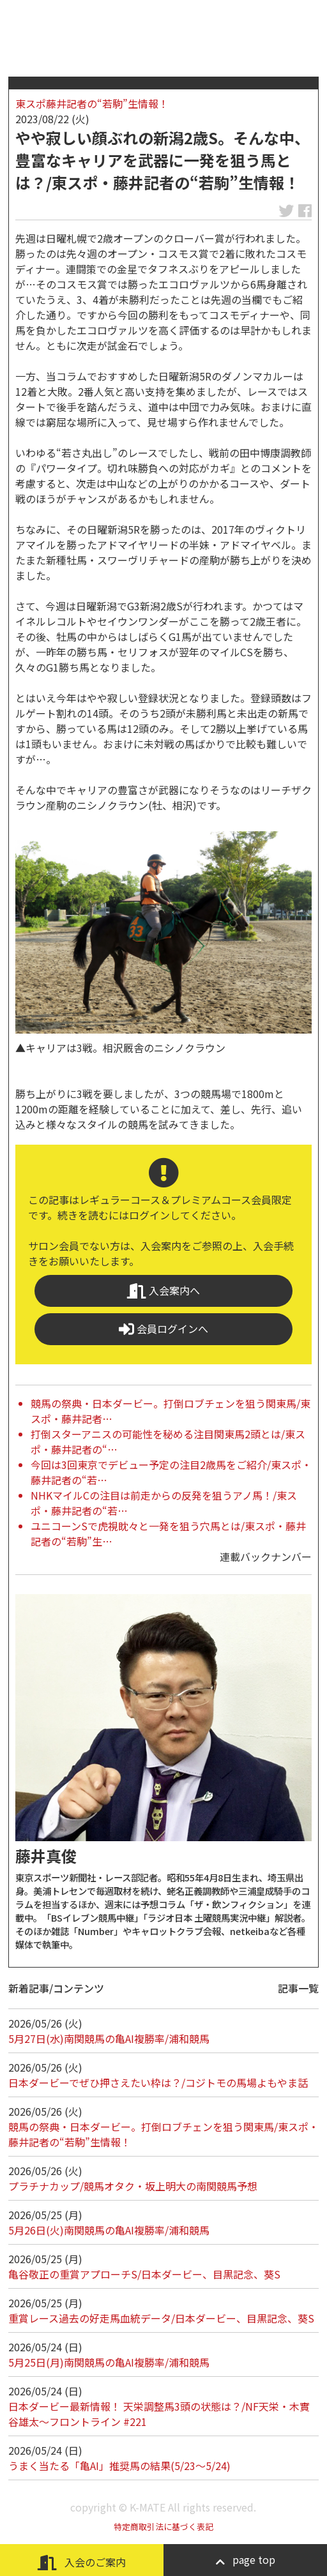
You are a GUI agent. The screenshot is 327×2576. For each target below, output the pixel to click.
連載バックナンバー (266, 1556)
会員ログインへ (163, 1329)
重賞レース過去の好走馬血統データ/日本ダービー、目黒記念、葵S (161, 2318)
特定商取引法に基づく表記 (163, 2526)
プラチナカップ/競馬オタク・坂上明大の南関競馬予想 (132, 2186)
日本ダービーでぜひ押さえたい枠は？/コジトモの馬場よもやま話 (158, 2082)
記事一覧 (298, 1988)
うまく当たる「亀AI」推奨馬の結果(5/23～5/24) (119, 2465)
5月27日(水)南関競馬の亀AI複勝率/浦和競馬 (108, 2038)
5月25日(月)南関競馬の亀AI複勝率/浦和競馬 (108, 2362)
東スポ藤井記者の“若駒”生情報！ (92, 103)
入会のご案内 (82, 2562)
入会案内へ (163, 1291)
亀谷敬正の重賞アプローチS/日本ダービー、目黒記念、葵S (144, 2274)
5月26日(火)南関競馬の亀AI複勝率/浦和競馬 (108, 2230)
